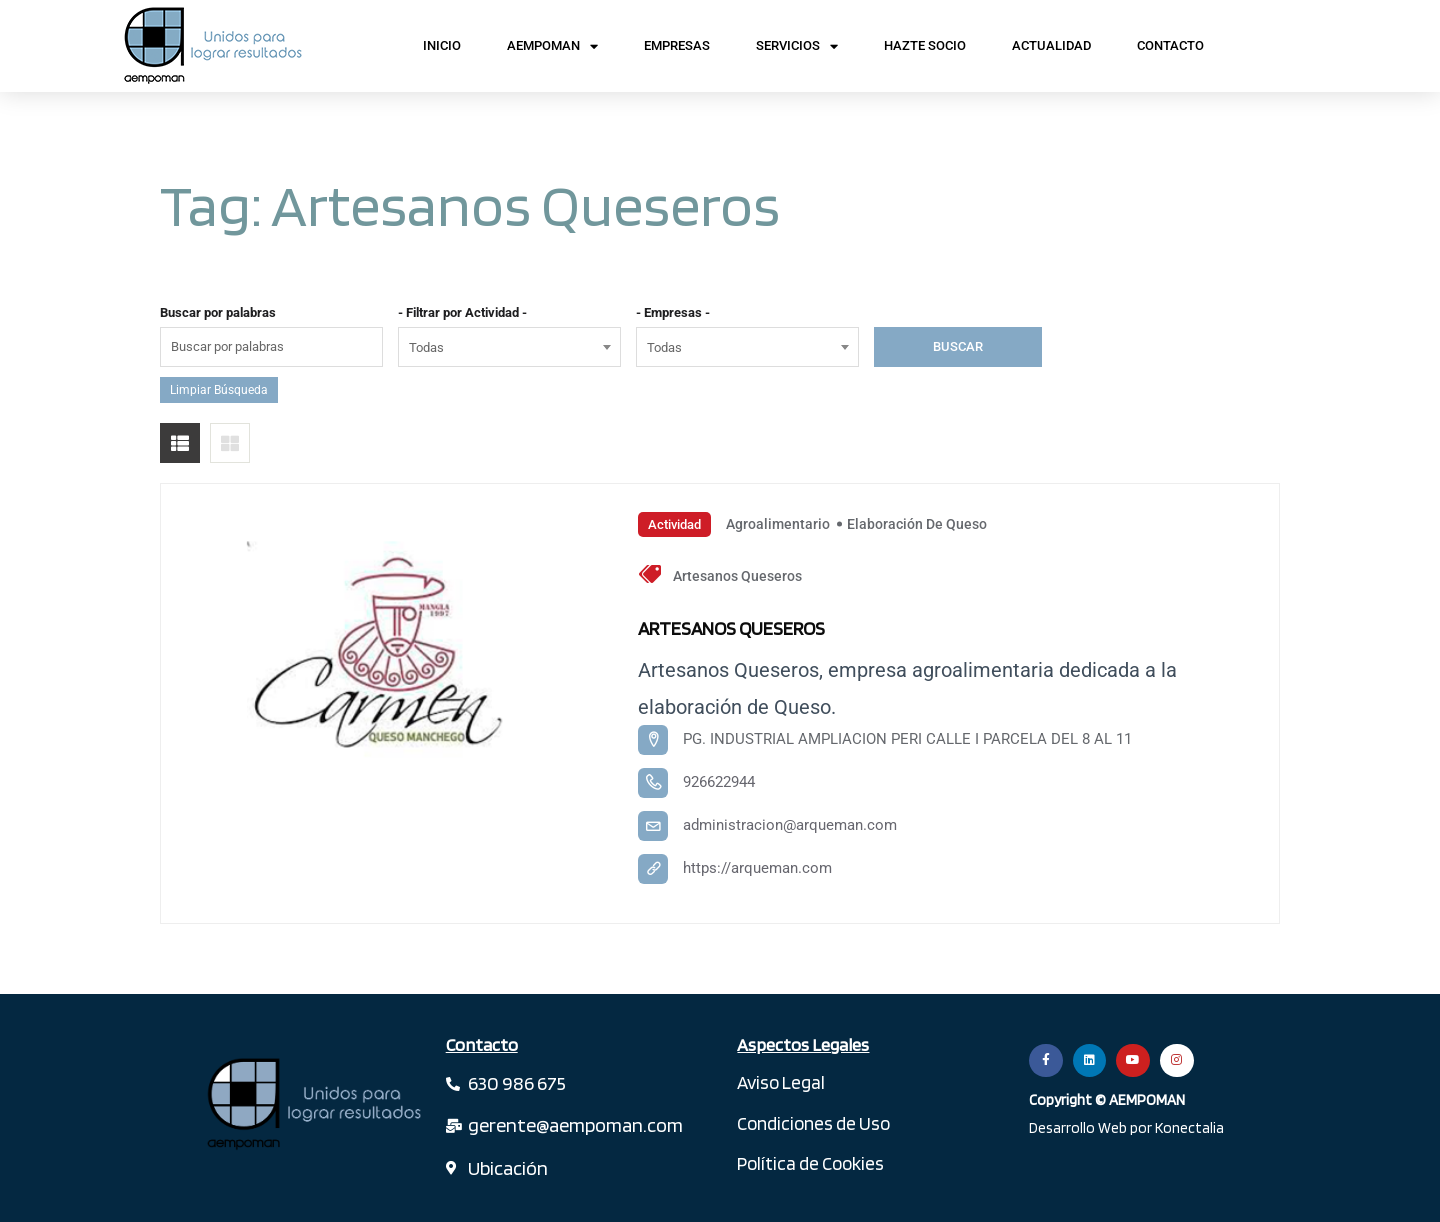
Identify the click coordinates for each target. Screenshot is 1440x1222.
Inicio (442, 45)
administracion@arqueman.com (790, 825)
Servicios (797, 46)
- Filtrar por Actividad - (462, 312)
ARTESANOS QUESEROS (747, 627)
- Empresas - (673, 312)
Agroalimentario (778, 524)
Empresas (677, 45)
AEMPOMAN (552, 46)
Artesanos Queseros (737, 576)
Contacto (1170, 45)
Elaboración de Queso (917, 524)
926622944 (719, 782)
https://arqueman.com (757, 868)
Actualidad (1051, 45)
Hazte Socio (925, 45)
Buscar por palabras (218, 312)
